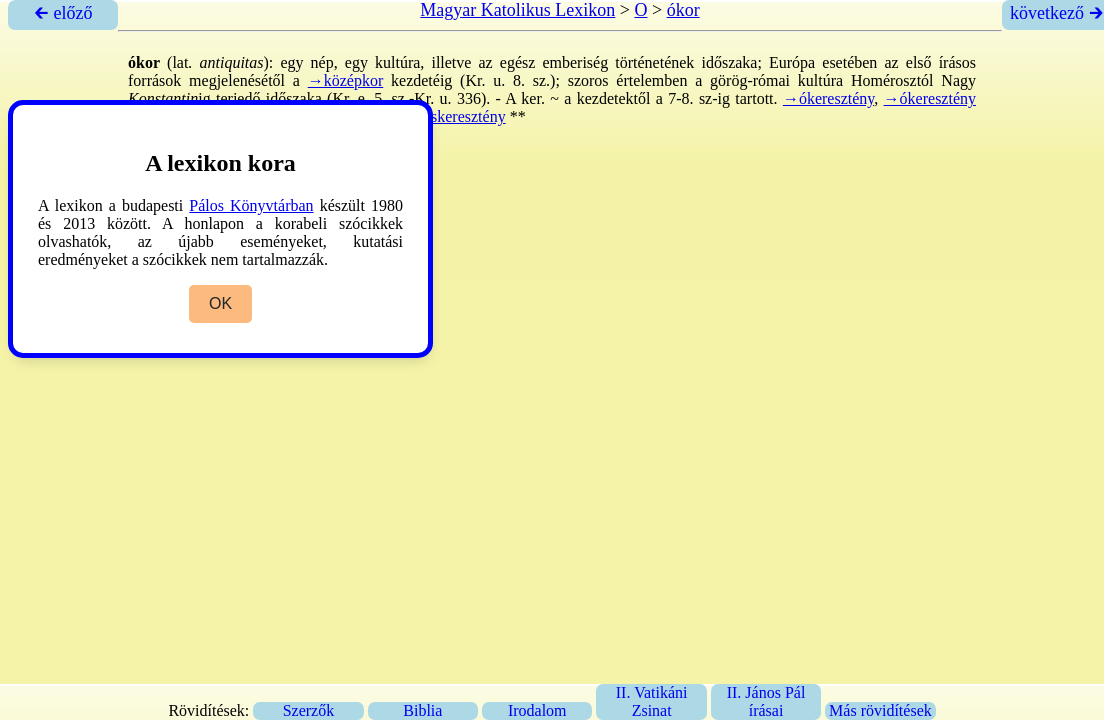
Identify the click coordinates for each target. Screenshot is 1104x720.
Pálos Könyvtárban (251, 205)
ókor (683, 10)
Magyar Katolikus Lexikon (517, 10)
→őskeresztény (456, 116)
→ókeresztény (828, 98)
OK (220, 303)
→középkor (346, 80)
